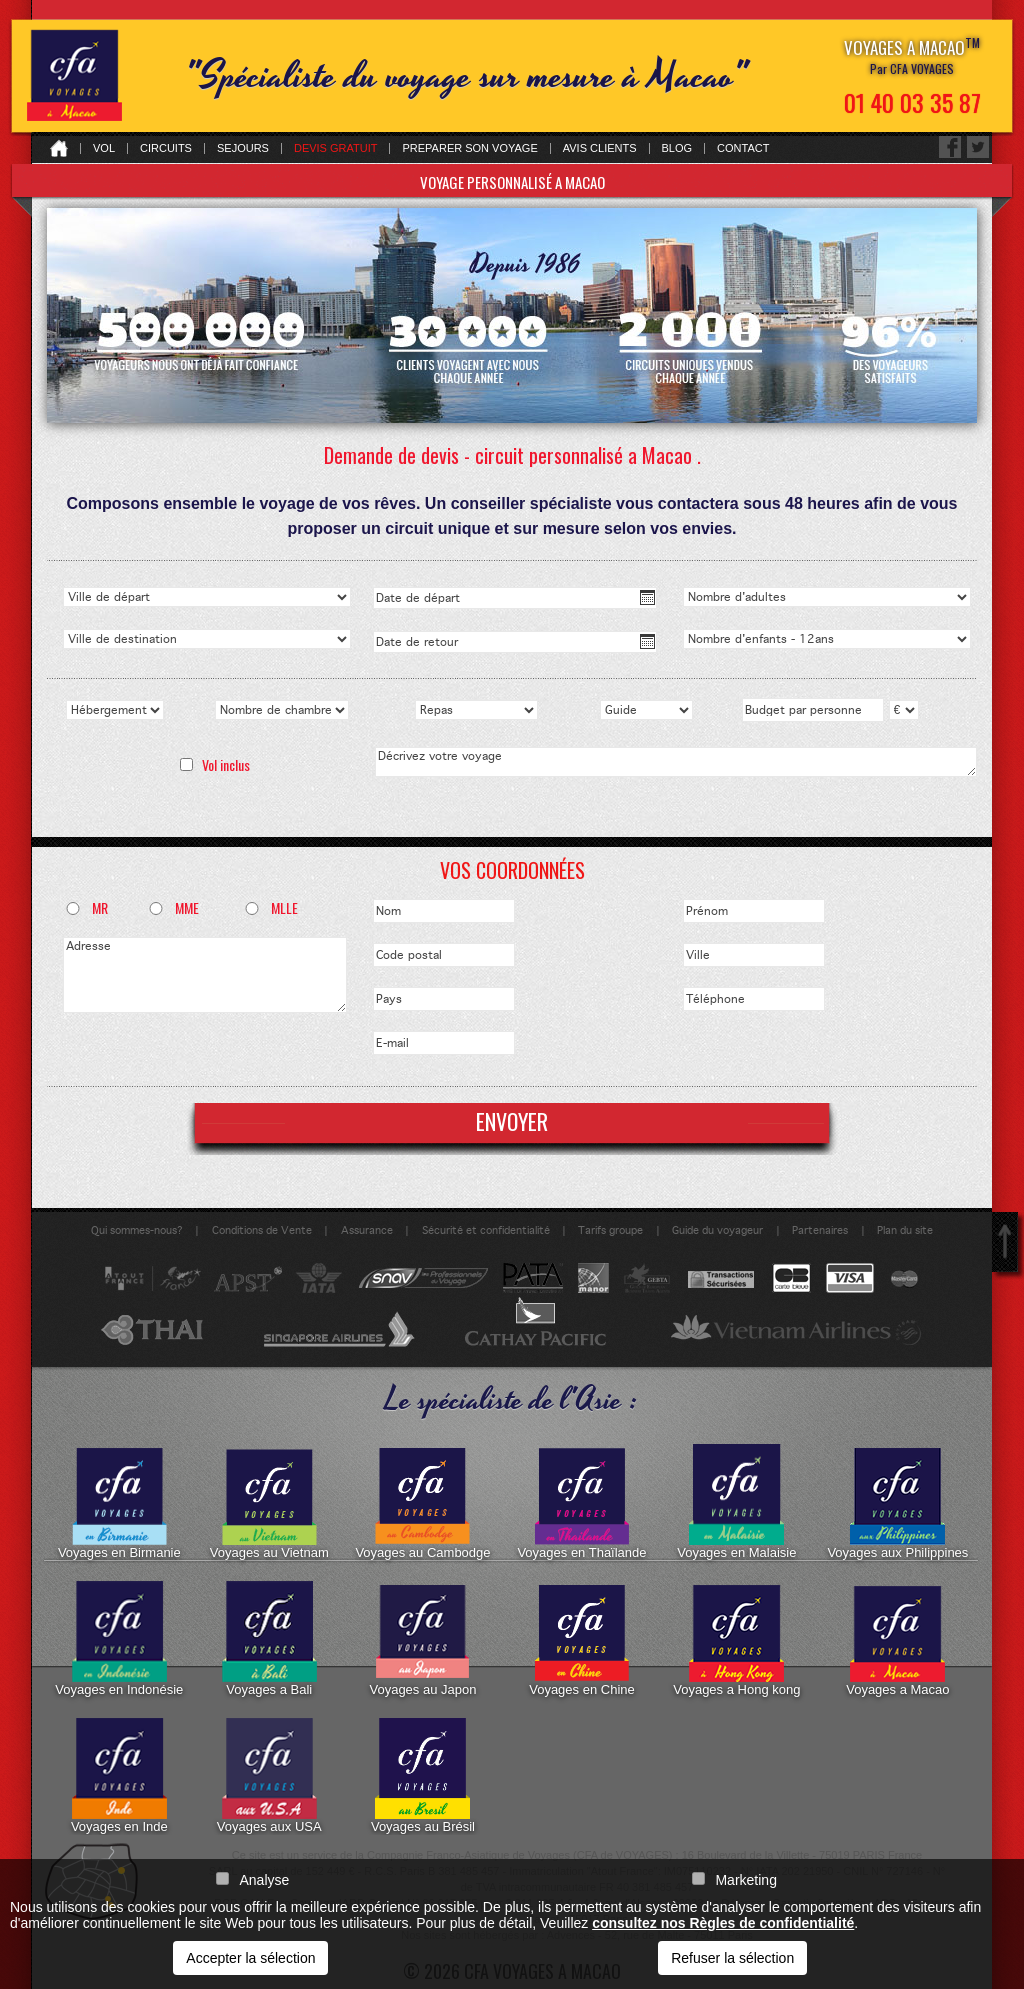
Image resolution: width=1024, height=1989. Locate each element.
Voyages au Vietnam (269, 1502)
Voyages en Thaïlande (581, 1502)
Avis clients (600, 148)
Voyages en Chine (582, 1639)
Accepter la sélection (250, 1958)
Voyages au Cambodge (422, 1502)
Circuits (166, 148)
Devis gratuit (336, 148)
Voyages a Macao (897, 1639)
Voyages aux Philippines (897, 1502)
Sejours (243, 148)
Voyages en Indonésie (119, 1639)
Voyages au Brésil (423, 1776)
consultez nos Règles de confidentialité (723, 1923)
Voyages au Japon (422, 1639)
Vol (104, 148)
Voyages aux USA (269, 1776)
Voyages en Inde (119, 1776)
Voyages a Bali (269, 1639)
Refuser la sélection (732, 1958)
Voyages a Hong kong (736, 1639)
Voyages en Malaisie (736, 1502)
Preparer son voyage (469, 148)
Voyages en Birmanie (119, 1502)
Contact (743, 148)
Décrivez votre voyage (676, 762)
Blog (677, 148)
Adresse (205, 975)
